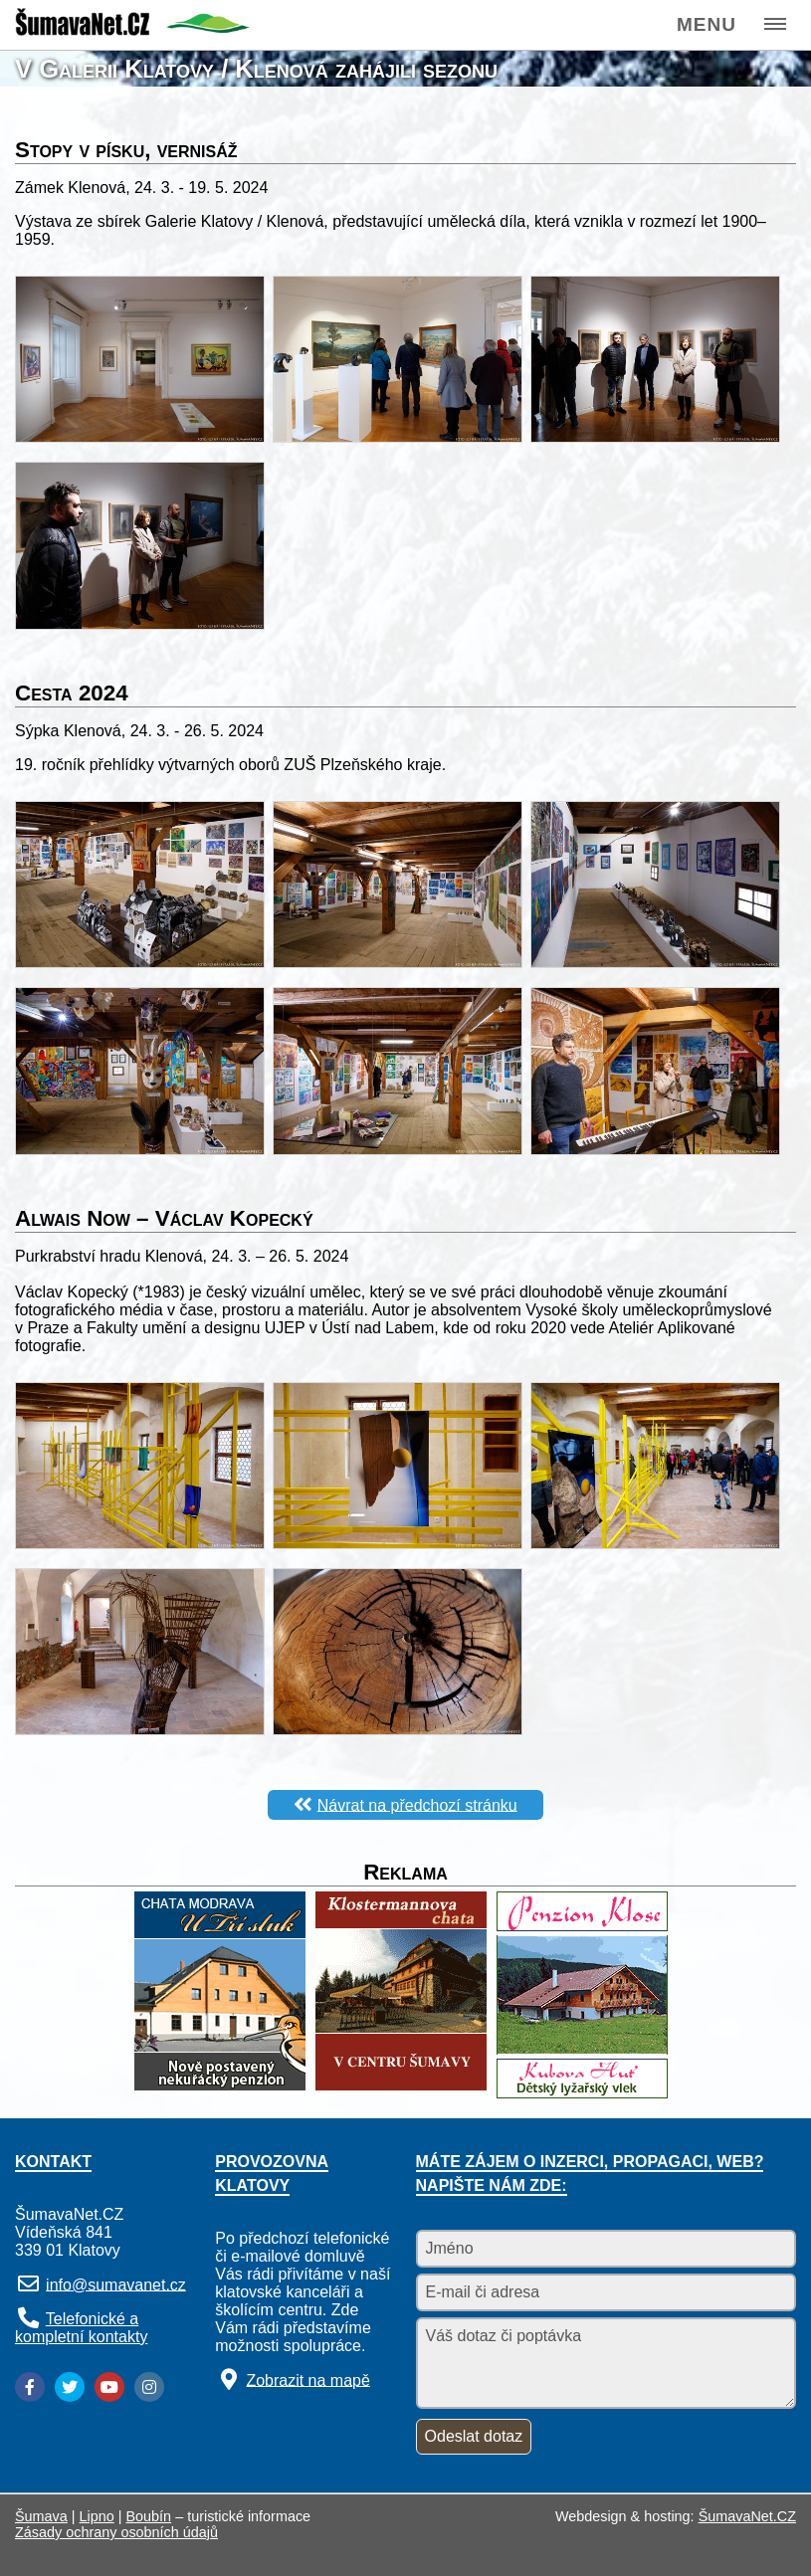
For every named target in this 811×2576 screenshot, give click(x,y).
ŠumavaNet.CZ (747, 2516)
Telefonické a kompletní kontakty (81, 2327)
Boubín (149, 2516)
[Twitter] (70, 2387)
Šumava (41, 2516)
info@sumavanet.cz (116, 2284)
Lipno (97, 2516)
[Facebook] (30, 2387)
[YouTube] (109, 2387)
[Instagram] (149, 2387)
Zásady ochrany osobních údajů (116, 2532)
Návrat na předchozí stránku (417, 1804)
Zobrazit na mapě (308, 2379)
